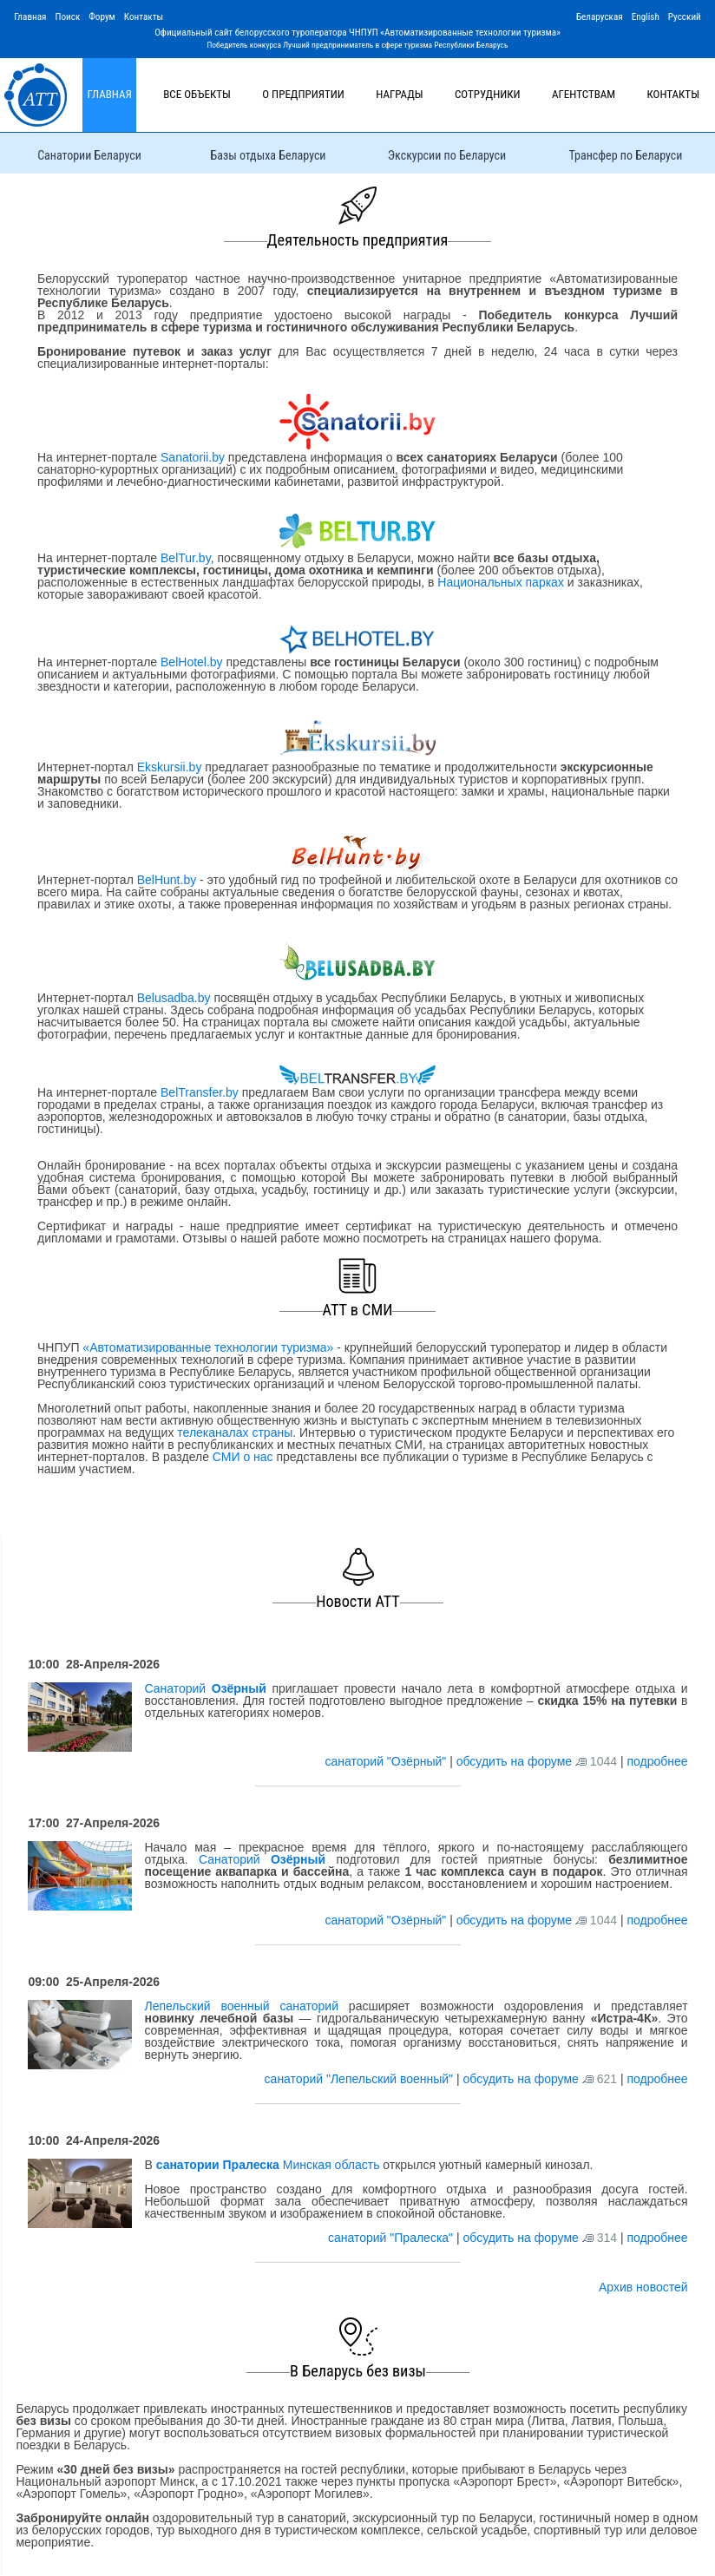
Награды (399, 94)
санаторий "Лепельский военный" (360, 2079)
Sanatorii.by (193, 457)
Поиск (67, 17)
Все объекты (197, 94)
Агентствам (583, 94)
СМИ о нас (243, 1457)
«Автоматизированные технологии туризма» (207, 1347)
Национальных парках (500, 582)
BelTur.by (186, 558)
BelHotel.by (193, 662)
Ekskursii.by (169, 767)
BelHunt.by (168, 880)
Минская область (268, 2165)
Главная (30, 17)
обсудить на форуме (514, 1761)
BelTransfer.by (201, 1092)
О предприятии (303, 94)
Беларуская (599, 17)
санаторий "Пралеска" (392, 2238)
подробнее (656, 1761)
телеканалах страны (234, 1432)
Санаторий (205, 1688)
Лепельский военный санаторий (241, 2006)
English (645, 17)
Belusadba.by (174, 998)
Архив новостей (643, 2287)
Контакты (143, 17)
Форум (102, 17)
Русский (684, 17)
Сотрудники (488, 94)
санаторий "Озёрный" (387, 1761)
